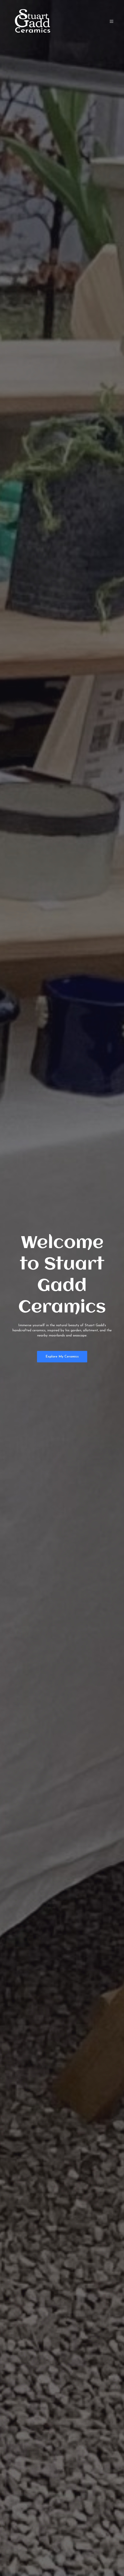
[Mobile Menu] (111, 21)
